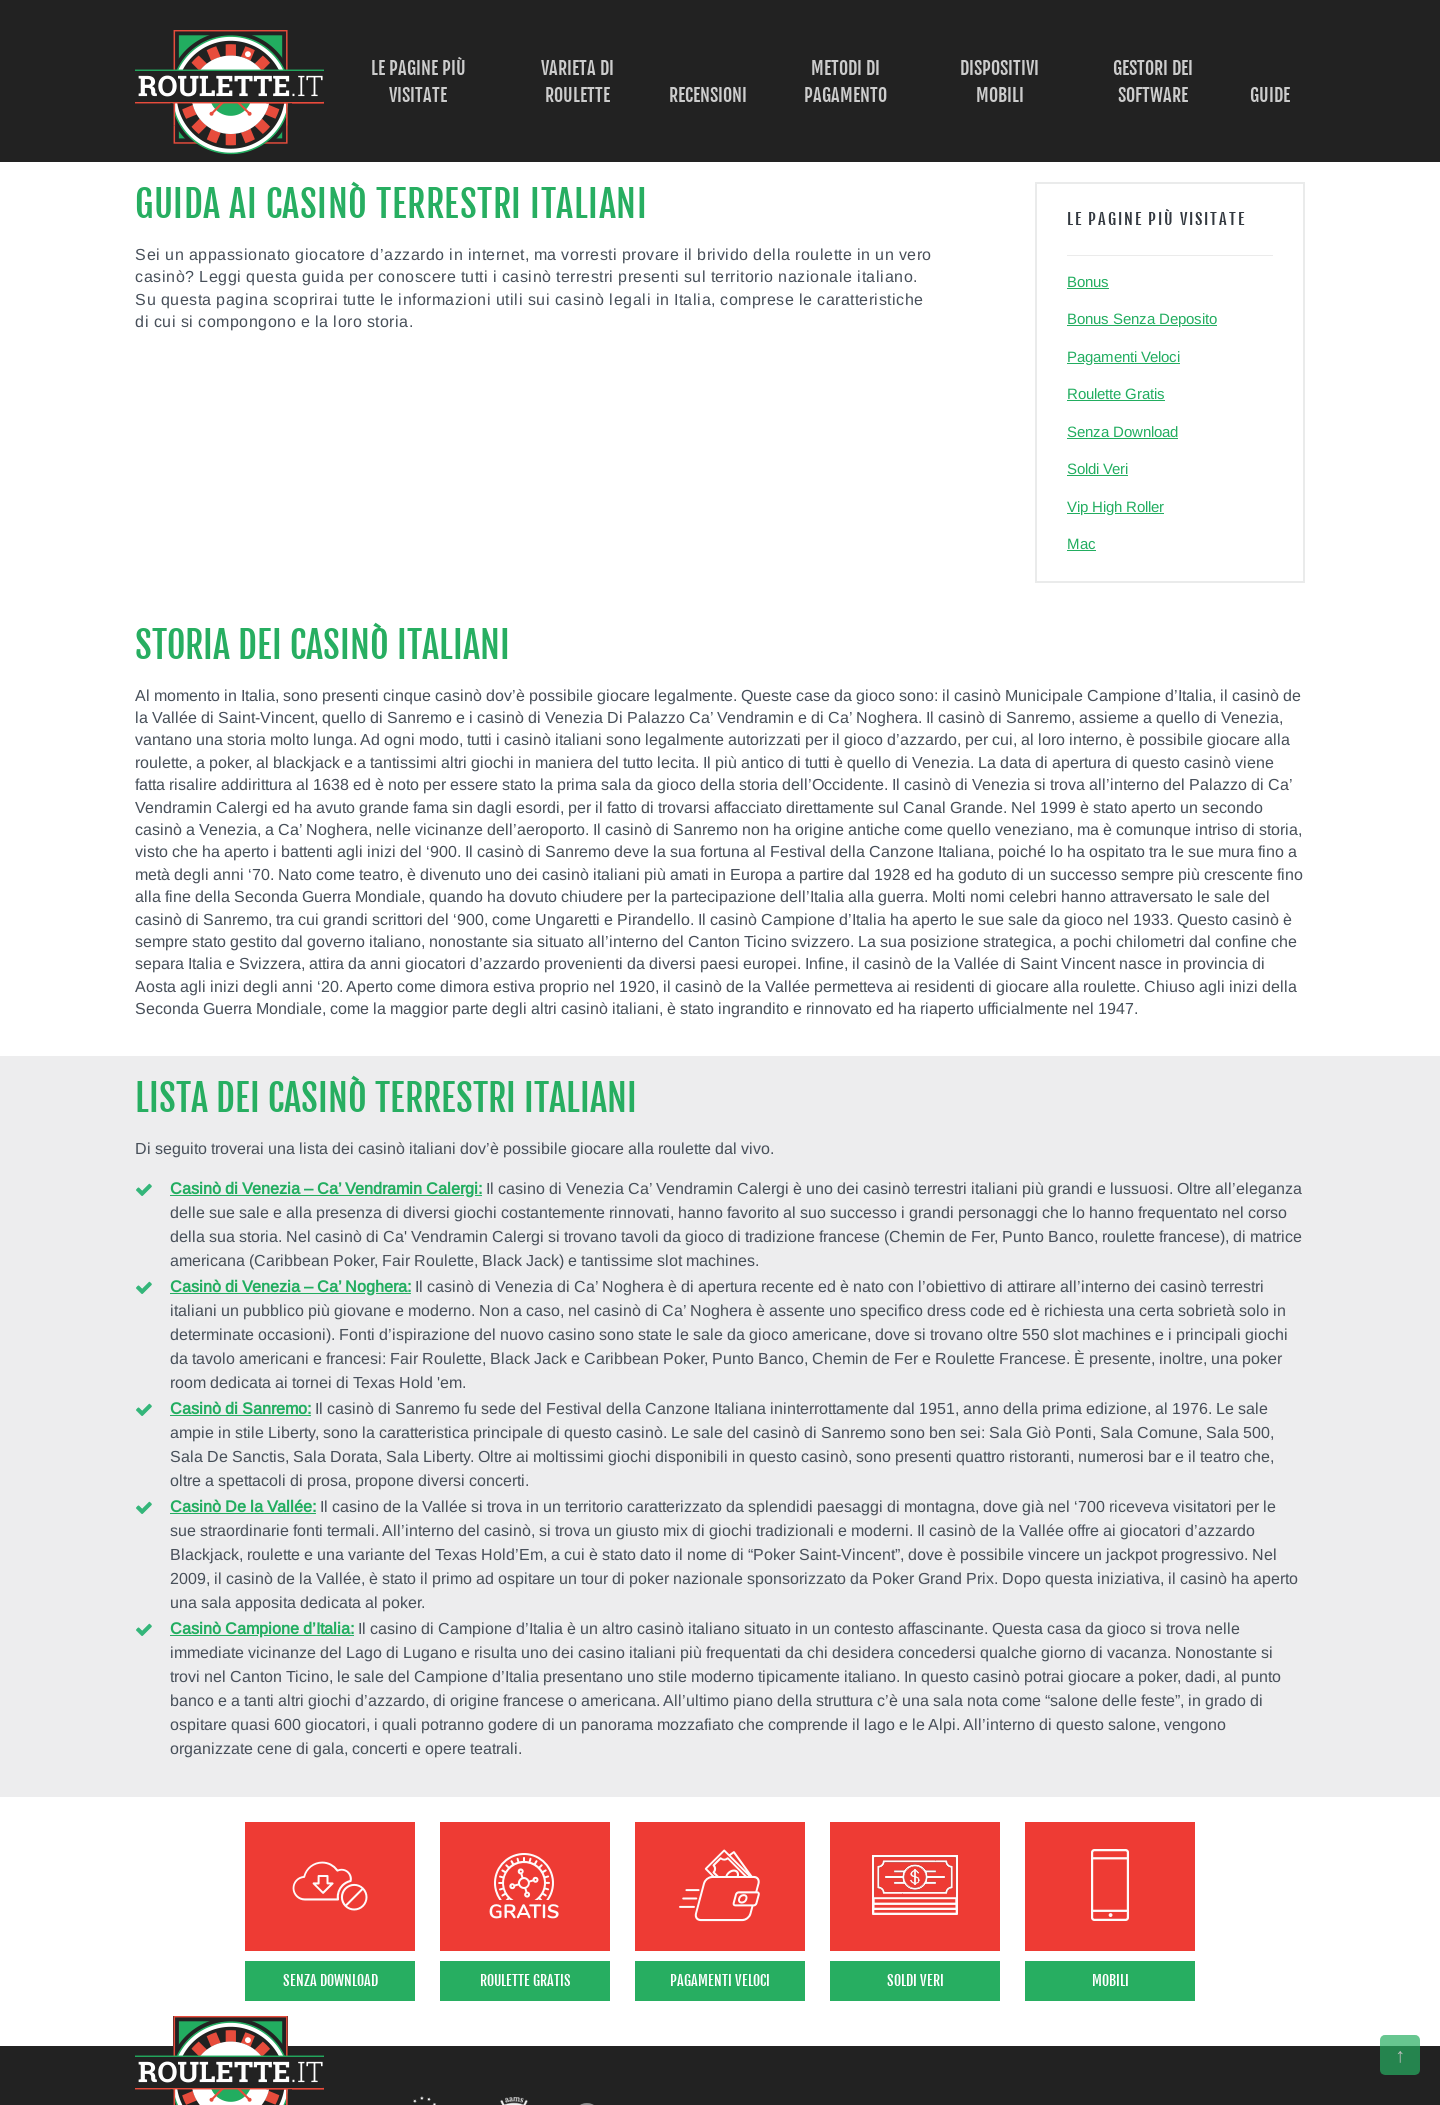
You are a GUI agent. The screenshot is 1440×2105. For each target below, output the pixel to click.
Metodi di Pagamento (845, 81)
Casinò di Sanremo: (240, 1408)
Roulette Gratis (1116, 393)
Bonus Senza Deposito (1142, 318)
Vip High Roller (1115, 506)
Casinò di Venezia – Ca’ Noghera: (290, 1286)
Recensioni (708, 95)
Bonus (1088, 281)
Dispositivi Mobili (999, 81)
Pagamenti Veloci (1123, 356)
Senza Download (1122, 431)
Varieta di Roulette (577, 81)
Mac (1081, 543)
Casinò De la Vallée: (243, 1506)
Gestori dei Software (1153, 81)
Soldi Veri (1097, 468)
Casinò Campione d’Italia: (262, 1628)
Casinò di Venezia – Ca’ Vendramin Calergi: (326, 1188)
